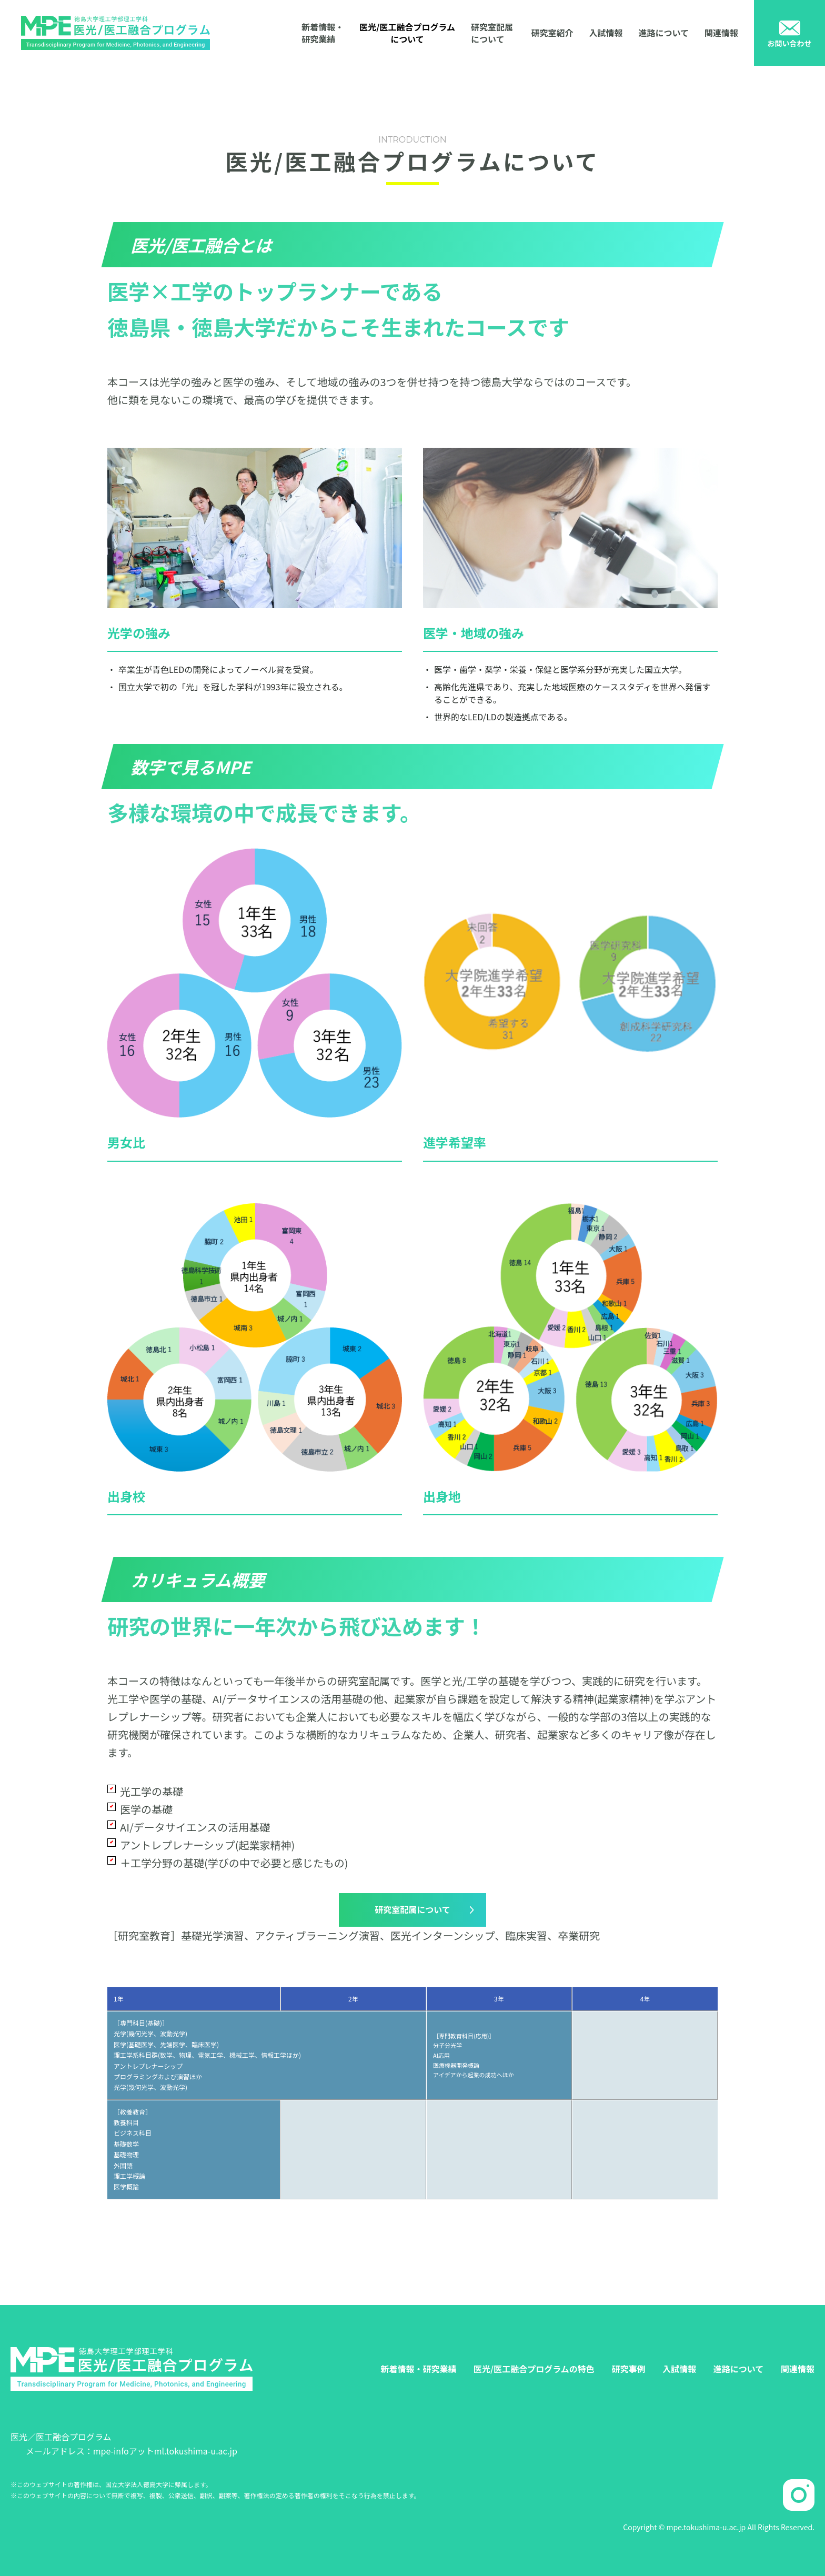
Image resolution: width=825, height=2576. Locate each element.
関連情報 (721, 32)
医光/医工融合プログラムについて (407, 33)
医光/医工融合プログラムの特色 (534, 2368)
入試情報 (605, 32)
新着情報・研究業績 (322, 33)
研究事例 (628, 2368)
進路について (663, 32)
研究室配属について (492, 33)
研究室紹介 (552, 32)
